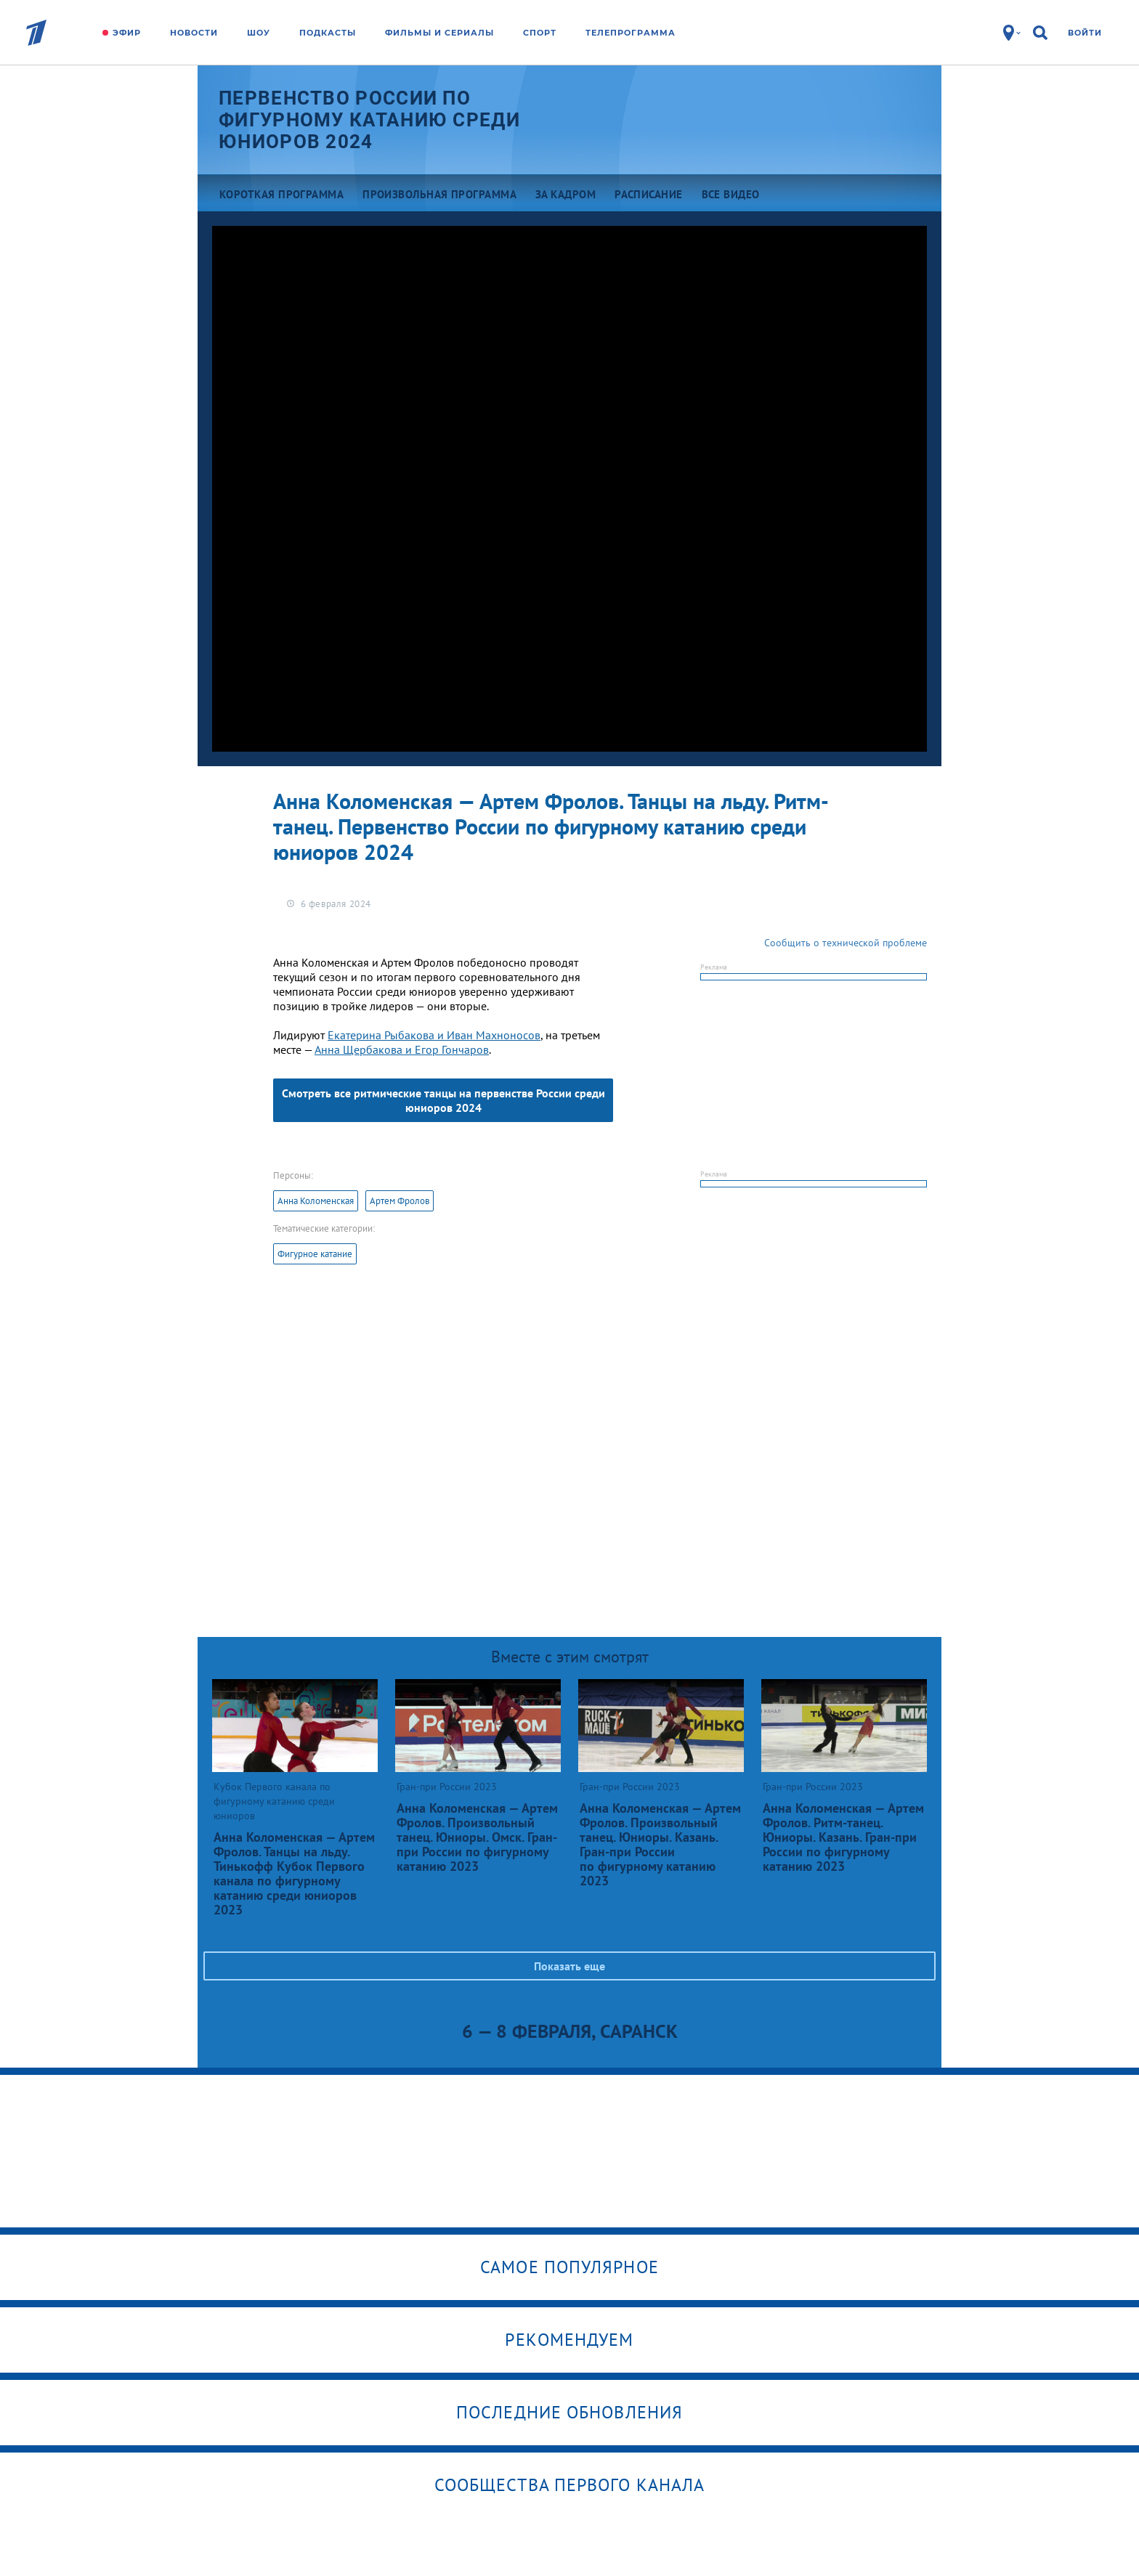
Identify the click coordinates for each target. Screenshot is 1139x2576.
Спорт (539, 33)
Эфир (127, 33)
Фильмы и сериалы (439, 33)
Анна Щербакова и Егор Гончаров (402, 1049)
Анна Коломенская (315, 1201)
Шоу (258, 33)
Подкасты (327, 33)
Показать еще (569, 1966)
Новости (194, 33)
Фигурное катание (314, 1254)
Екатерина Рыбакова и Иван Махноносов (434, 1035)
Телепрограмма (630, 33)
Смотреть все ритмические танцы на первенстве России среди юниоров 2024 (443, 1100)
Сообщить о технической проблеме (845, 942)
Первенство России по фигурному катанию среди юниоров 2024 (369, 120)
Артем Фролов (399, 1201)
